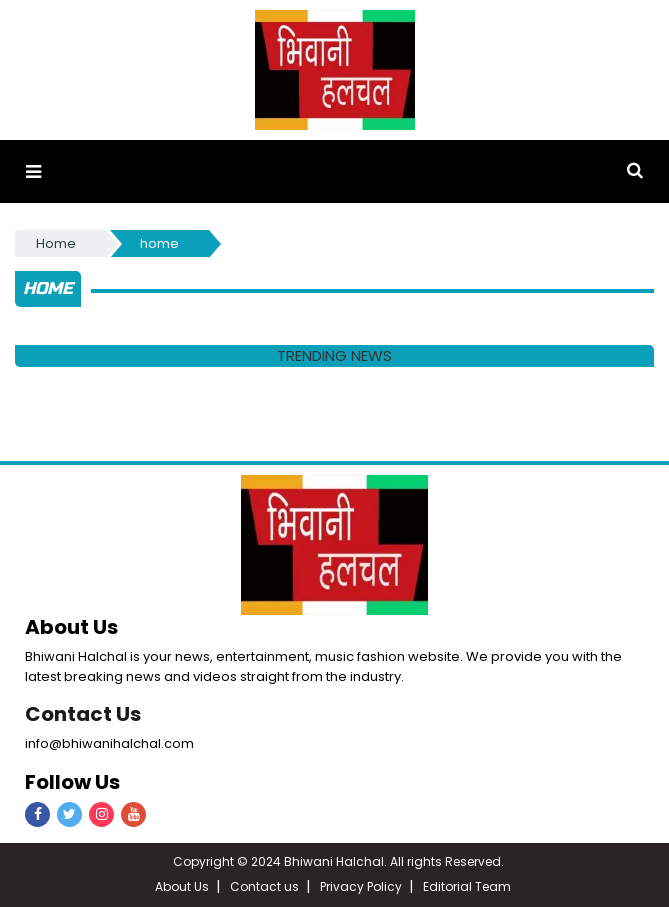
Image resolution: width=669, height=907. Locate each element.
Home (56, 243)
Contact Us (83, 714)
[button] (33, 171)
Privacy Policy (361, 886)
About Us (182, 886)
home (159, 243)
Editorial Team (467, 886)
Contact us (264, 886)
